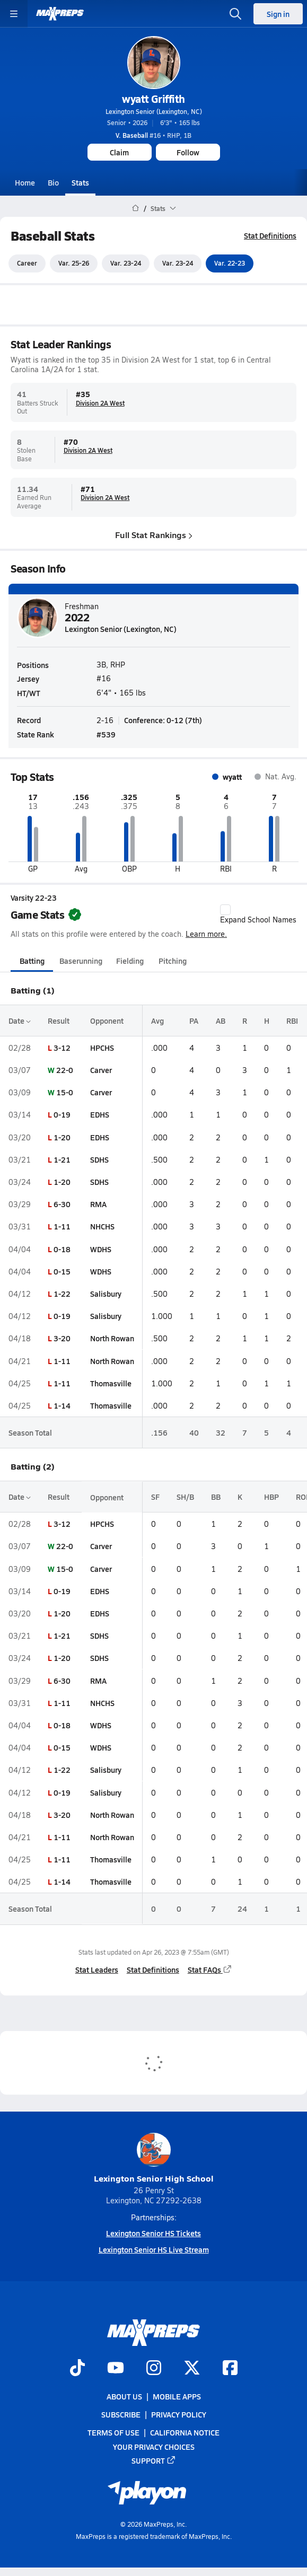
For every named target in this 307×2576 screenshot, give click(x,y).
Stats (80, 182)
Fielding (130, 960)
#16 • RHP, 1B (153, 135)
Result (58, 1020)
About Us (124, 2396)
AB (220, 1020)
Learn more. (206, 934)
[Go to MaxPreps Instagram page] (153, 2368)
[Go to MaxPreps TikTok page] (77, 2368)
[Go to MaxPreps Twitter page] (191, 2368)
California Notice (185, 2432)
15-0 (64, 1092)
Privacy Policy (178, 2414)
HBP (271, 1496)
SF (155, 1496)
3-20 (62, 1338)
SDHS (99, 1159)
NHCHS (102, 1226)
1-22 (62, 1293)
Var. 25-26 (73, 263)
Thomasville (110, 1383)
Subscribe (121, 2414)
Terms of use (113, 2432)
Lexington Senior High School (154, 2158)
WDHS (100, 1249)
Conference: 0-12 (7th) (163, 720)
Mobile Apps (177, 2396)
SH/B (185, 1496)
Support (153, 2460)
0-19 (62, 1115)
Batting (32, 960)
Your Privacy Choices (154, 2446)
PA (193, 1020)
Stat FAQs (210, 1969)
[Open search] (235, 14)
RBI (292, 1020)
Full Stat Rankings (153, 535)
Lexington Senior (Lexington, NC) (154, 111)
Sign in (278, 13)
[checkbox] (225, 910)
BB (216, 1496)
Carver (101, 1070)
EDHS (99, 1115)
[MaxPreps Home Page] (135, 208)
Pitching (173, 960)
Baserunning (80, 960)
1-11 (62, 1226)
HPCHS (102, 1047)
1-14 (62, 1405)
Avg (157, 1020)
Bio (53, 182)
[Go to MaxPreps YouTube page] (115, 2368)
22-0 (64, 1070)
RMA (98, 1204)
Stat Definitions (270, 235)
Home (25, 182)
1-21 (62, 1159)
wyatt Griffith (153, 98)
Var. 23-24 (125, 263)
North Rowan (112, 1338)
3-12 (62, 1047)
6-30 (62, 1204)
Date (19, 1020)
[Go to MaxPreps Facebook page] (230, 2368)
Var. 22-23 (229, 263)
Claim (119, 152)
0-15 (62, 1271)
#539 (106, 734)
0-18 (62, 1249)
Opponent (107, 1020)
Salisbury (105, 1293)
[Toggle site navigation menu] (14, 14)
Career (27, 263)
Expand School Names (258, 915)
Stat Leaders (96, 1969)
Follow (188, 152)
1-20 (62, 1137)
